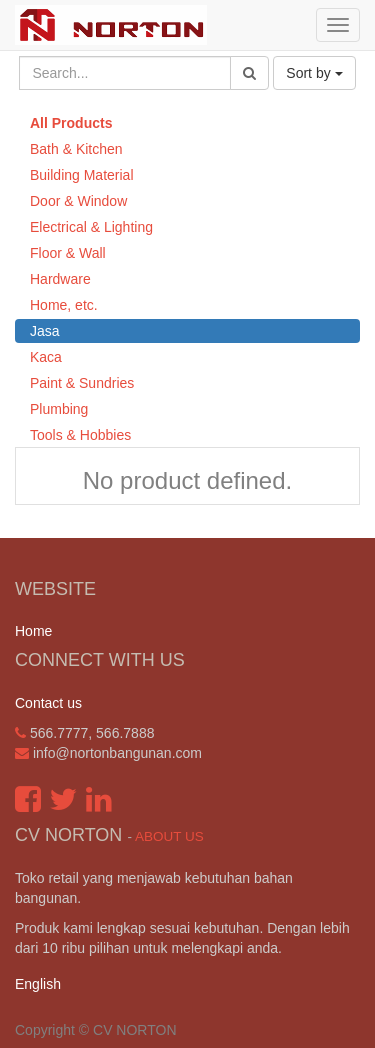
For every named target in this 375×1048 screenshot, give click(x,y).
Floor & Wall (68, 253)
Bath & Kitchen (76, 149)
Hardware (60, 279)
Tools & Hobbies (80, 435)
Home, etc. (64, 305)
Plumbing (59, 409)
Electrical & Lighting (91, 227)
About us (169, 836)
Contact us (48, 703)
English (38, 984)
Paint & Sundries (82, 383)
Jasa (45, 331)
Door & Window (78, 201)
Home (33, 631)
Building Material (82, 175)
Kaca (46, 357)
